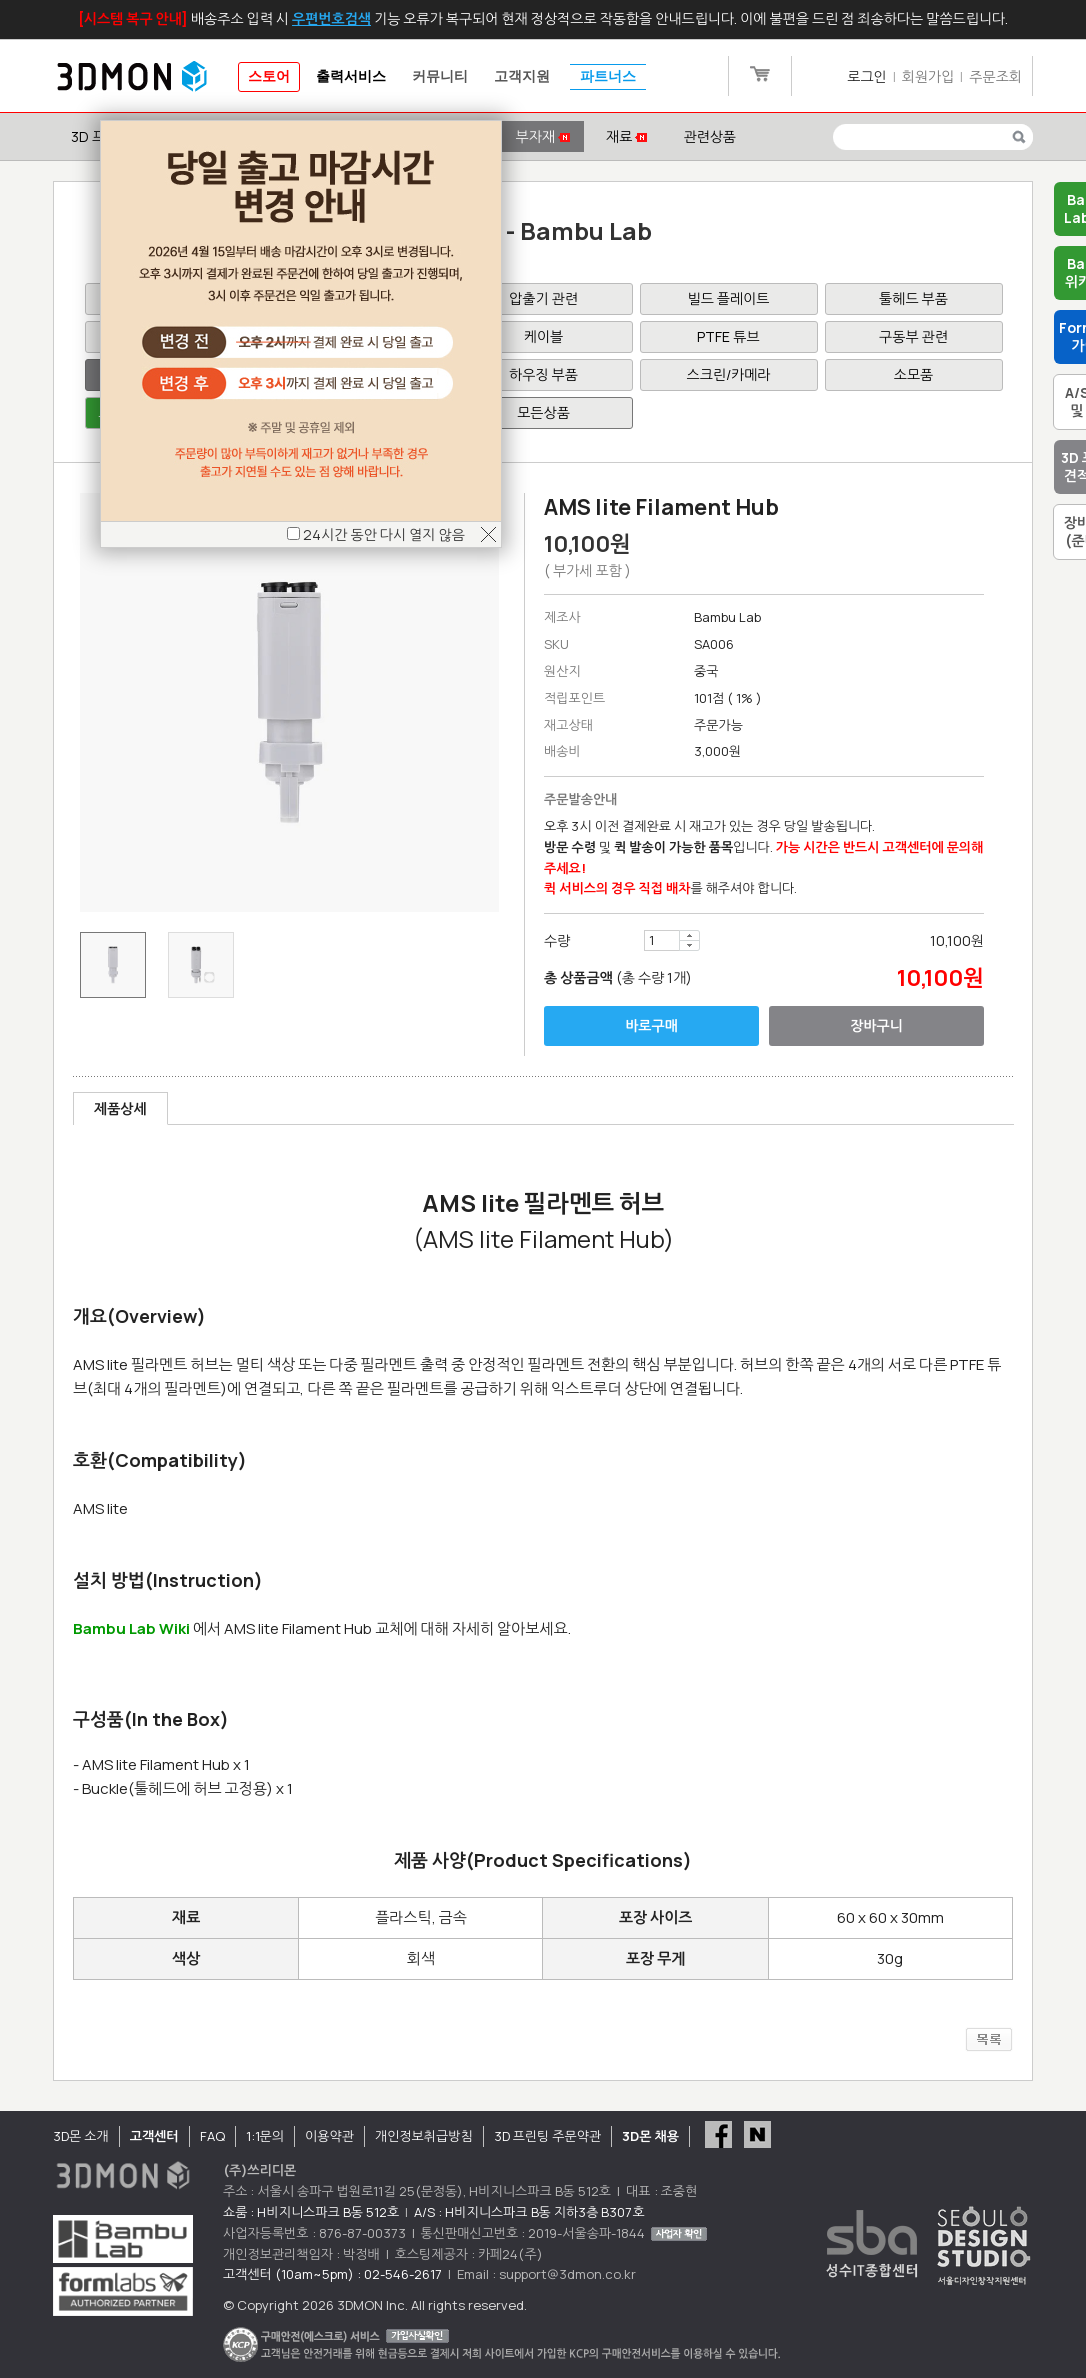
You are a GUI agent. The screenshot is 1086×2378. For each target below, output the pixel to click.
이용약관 (329, 2136)
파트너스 (608, 76)
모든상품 (543, 412)
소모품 (913, 374)
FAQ (212, 2136)
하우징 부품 (543, 374)
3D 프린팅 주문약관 (548, 2136)
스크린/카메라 (729, 374)
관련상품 (709, 136)
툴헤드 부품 (913, 298)
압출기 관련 (543, 298)
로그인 (866, 76)
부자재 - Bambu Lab (543, 230)
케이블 (543, 336)
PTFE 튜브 (728, 336)
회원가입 (928, 76)
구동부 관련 (913, 336)
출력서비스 (351, 76)
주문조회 (995, 76)
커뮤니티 (440, 76)
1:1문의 (265, 2136)
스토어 (269, 76)
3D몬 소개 (81, 2136)
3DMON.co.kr (132, 77)
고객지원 (522, 76)
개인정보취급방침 (424, 2136)
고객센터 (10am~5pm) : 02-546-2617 (332, 2274)
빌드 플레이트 (729, 298)
